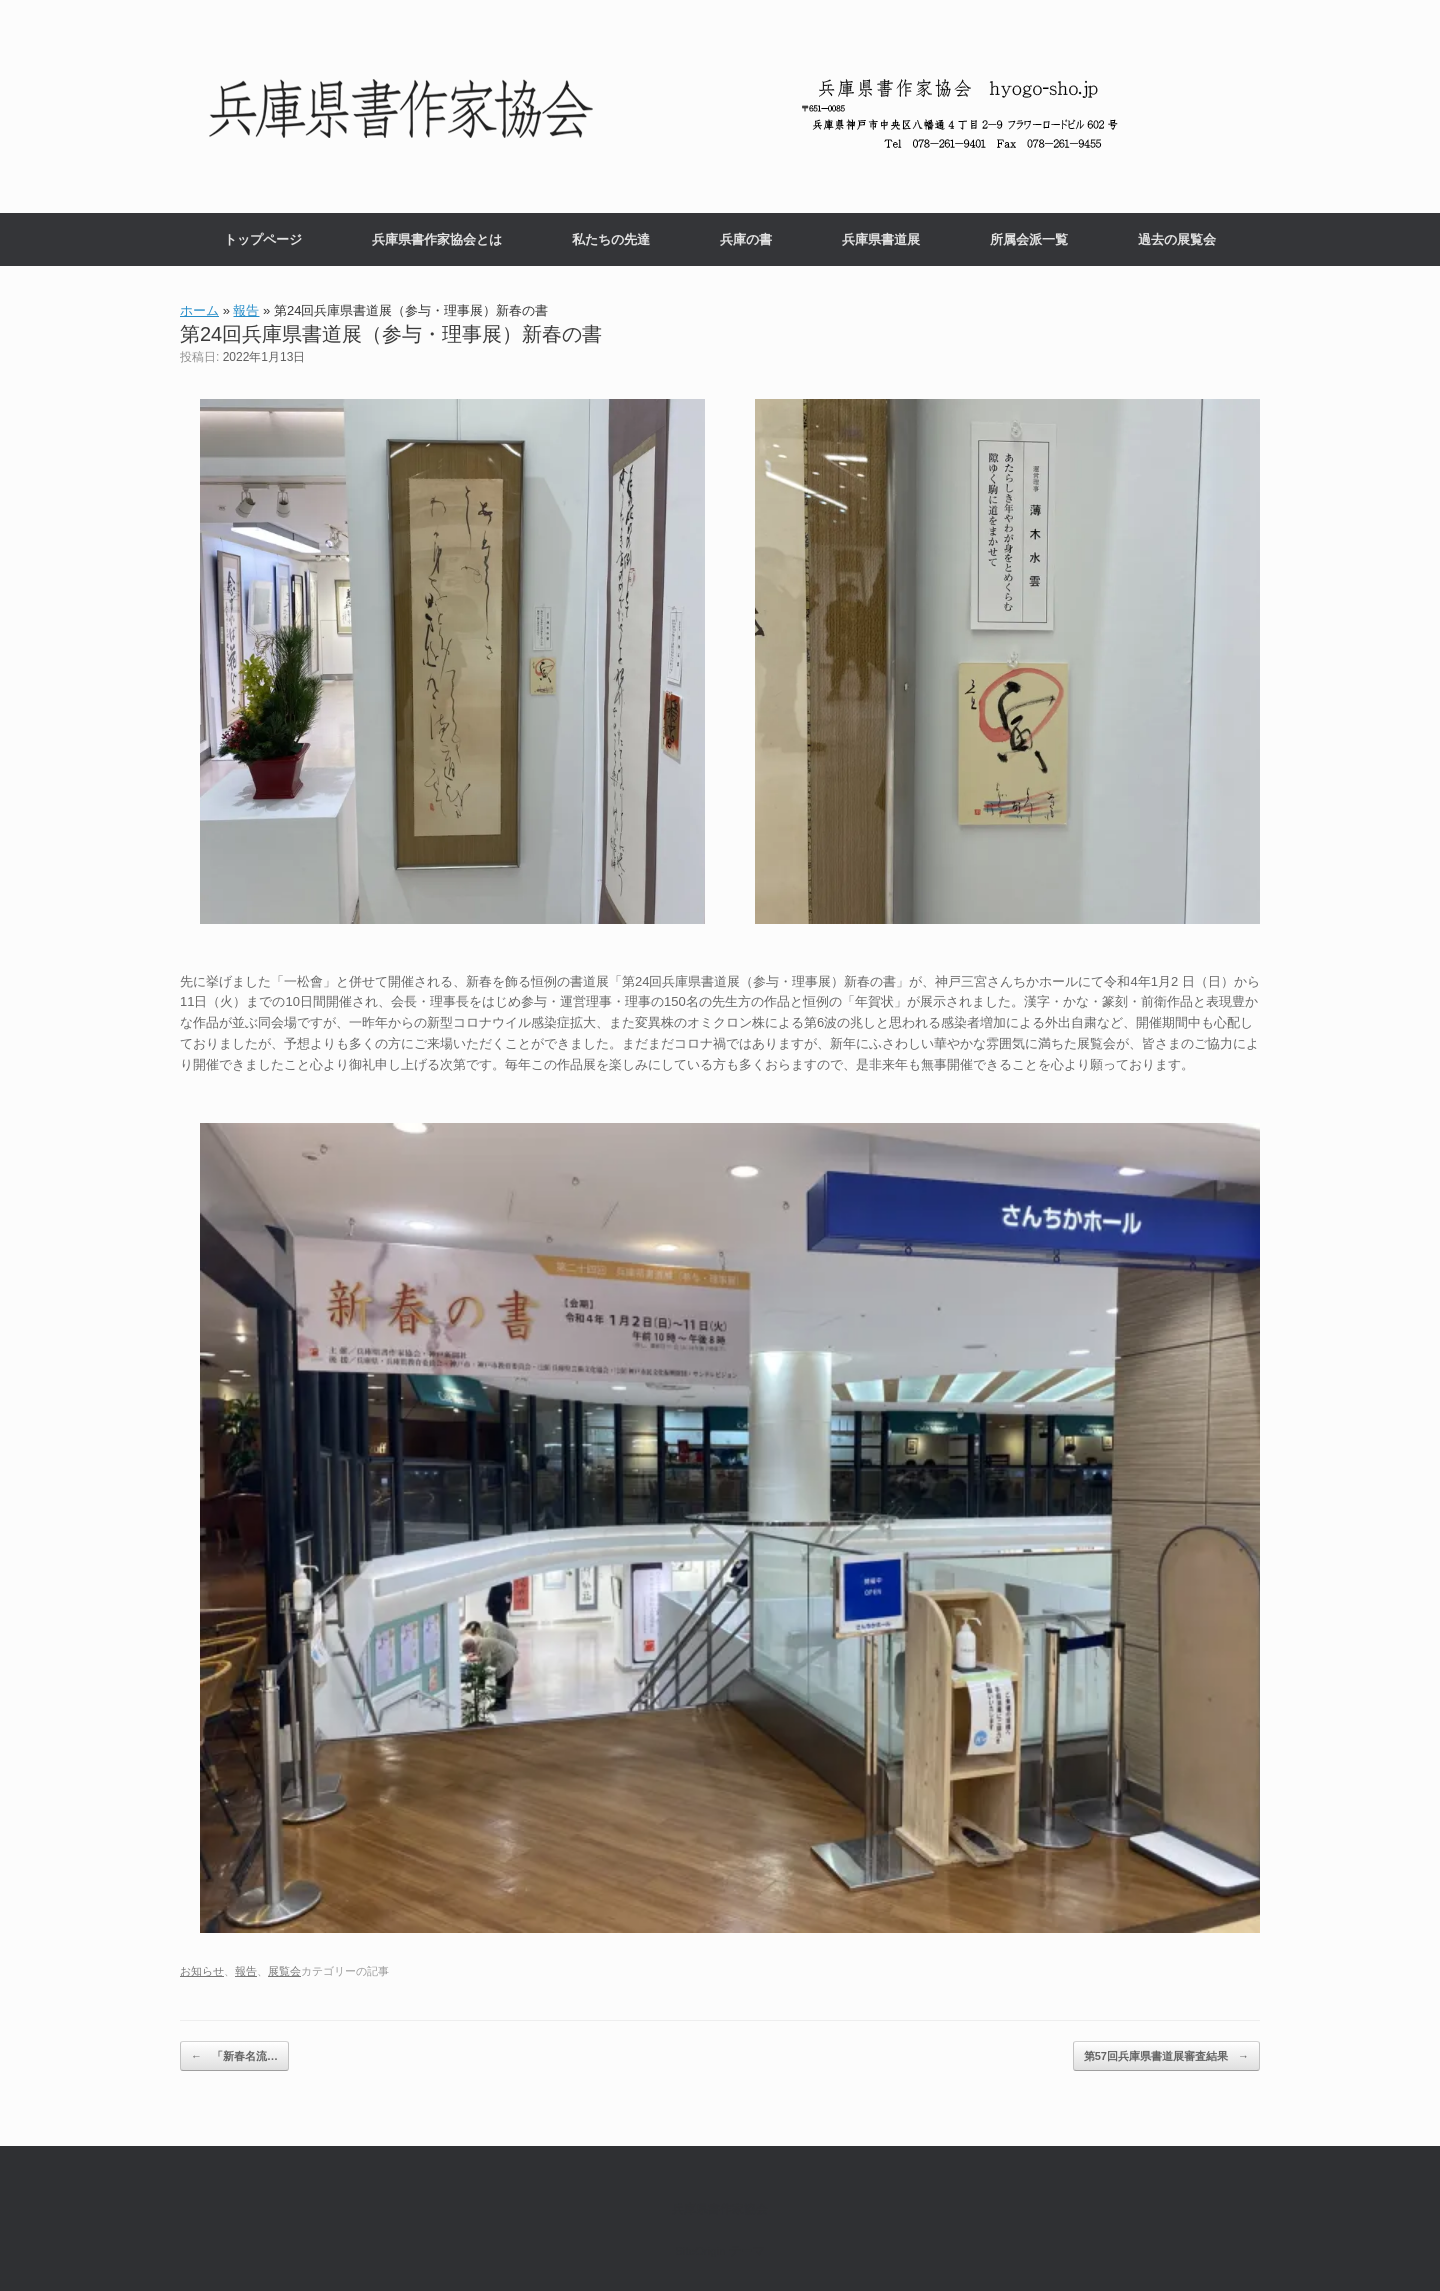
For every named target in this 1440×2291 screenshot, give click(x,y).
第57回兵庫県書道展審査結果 (1166, 2056)
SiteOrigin (700, 2251)
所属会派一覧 (1029, 239)
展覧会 (284, 1971)
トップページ (263, 239)
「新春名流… (234, 2056)
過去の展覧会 (1177, 239)
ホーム (199, 310)
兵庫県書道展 (881, 239)
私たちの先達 (611, 239)
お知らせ (202, 1971)
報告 (246, 310)
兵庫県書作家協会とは (437, 239)
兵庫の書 (746, 239)
